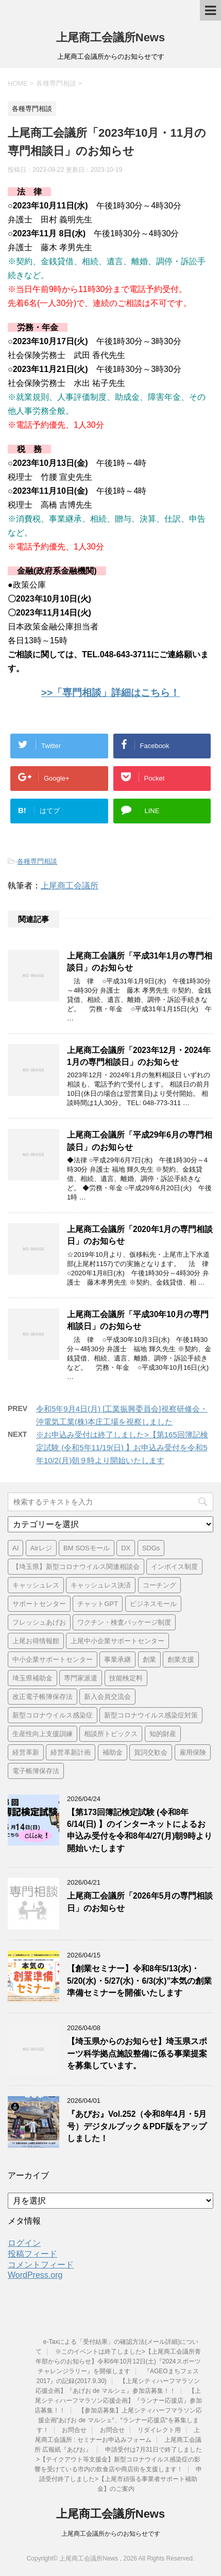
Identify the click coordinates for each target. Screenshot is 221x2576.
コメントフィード (41, 2264)
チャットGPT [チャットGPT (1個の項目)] (97, 1604)
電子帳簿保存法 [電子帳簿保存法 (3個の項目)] (35, 1771)
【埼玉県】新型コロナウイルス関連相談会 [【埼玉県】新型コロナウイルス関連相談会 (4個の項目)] (76, 1566)
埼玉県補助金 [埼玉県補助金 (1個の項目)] (32, 1678)
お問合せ (74, 2430)
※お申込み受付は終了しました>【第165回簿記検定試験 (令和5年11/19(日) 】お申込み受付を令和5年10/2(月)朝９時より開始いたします (122, 1447)
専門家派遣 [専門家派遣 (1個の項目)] (80, 1678)
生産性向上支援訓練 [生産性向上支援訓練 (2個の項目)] (42, 1734)
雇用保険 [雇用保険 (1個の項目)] (192, 1752)
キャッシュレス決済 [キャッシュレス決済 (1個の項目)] (101, 1585)
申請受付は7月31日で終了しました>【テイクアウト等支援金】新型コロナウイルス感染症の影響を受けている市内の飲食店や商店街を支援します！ (118, 2459)
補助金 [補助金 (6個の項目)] (113, 1752)
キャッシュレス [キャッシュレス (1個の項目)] (35, 1585)
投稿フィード (32, 2253)
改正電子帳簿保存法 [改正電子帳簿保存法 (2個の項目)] (42, 1696)
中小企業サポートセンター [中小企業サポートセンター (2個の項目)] (52, 1659)
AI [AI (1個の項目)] (15, 1548)
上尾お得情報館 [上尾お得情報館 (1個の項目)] (35, 1641)
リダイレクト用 (159, 2430)
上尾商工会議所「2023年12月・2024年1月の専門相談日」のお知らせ (139, 1056)
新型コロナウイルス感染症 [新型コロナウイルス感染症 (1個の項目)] (52, 1715)
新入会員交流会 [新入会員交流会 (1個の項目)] (107, 1696)
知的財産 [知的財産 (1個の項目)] (162, 1734)
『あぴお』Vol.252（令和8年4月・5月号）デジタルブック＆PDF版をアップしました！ (137, 2126)
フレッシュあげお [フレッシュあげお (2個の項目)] (39, 1622)
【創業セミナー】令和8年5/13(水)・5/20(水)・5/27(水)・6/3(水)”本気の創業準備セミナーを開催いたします (139, 1980)
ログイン (24, 2243)
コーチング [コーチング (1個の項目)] (159, 1585)
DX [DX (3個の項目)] (125, 1548)
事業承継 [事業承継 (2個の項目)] (117, 1659)
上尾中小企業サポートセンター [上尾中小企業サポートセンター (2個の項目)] (117, 1641)
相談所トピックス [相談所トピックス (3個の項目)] (111, 1734)
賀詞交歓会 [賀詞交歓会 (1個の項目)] (150, 1752)
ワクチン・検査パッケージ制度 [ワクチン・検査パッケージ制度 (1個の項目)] (124, 1622)
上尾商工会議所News (110, 37)
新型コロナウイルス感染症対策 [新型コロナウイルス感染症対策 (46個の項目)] (151, 1715)
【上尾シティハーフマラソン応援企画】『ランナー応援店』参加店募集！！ (118, 2400)
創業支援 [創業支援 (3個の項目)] (180, 1659)
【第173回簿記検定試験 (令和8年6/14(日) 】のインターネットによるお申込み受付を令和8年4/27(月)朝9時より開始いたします (139, 1830)
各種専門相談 (37, 861)
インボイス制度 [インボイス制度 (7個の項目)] (174, 1566)
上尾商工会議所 (69, 885)
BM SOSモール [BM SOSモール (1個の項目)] (86, 1548)
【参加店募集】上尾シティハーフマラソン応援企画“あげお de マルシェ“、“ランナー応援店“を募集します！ (119, 2420)
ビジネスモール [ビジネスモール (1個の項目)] (153, 1604)
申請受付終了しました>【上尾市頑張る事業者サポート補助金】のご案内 (120, 2479)
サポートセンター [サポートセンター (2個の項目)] (39, 1604)
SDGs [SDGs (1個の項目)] (151, 1548)
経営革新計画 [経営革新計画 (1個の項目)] (70, 1752)
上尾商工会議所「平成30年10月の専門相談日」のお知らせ (138, 1320)
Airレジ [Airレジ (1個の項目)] (41, 1548)
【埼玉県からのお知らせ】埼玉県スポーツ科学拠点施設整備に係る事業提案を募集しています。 (137, 2053)
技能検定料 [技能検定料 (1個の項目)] (126, 1678)
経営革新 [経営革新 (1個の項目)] (25, 1752)
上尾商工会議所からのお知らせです (110, 2533)
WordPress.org (35, 2275)
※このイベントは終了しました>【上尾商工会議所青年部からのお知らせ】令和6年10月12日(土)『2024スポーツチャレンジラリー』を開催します (118, 2361)
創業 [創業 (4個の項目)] (149, 1659)
